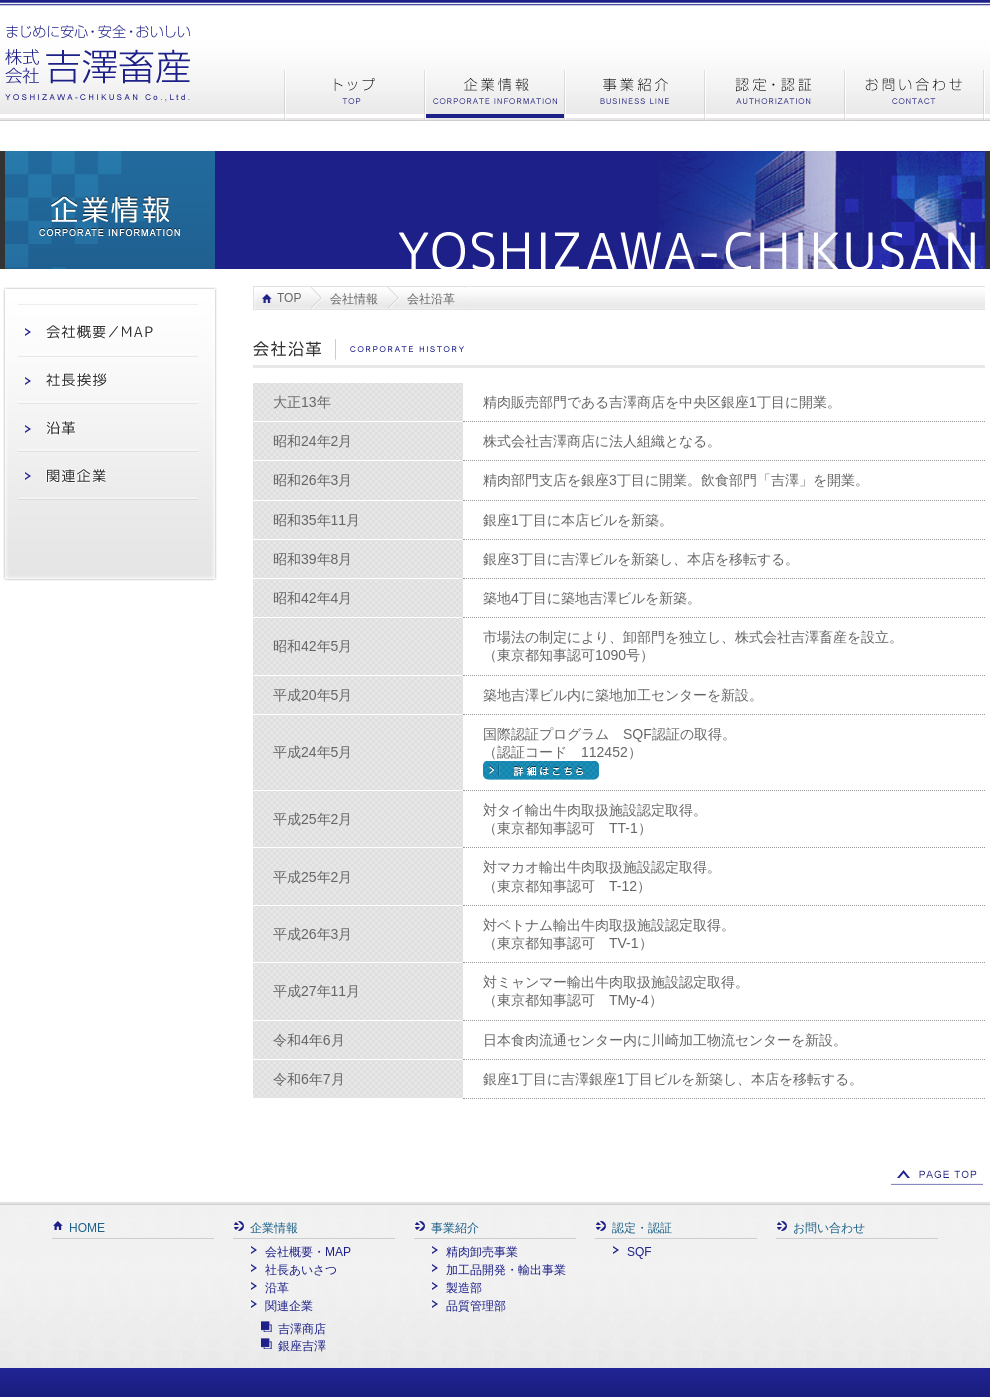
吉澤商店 (302, 1329)
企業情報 (265, 1228)
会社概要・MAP (299, 1252)
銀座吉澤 (302, 1346)
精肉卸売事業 (473, 1252)
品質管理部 (467, 1306)
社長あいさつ (292, 1270)
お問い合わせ (820, 1228)
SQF (631, 1252)
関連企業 (280, 1306)
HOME (78, 1228)
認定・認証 (633, 1228)
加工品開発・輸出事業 (497, 1270)
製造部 (455, 1288)
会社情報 (354, 299)
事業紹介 (446, 1228)
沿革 (268, 1288)
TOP (289, 298)
